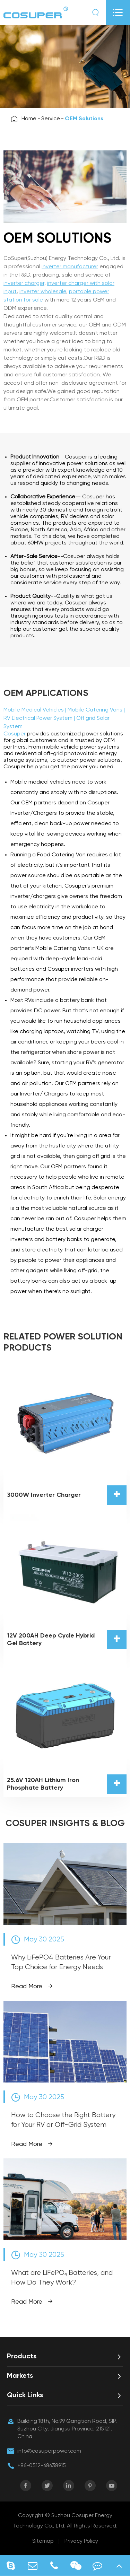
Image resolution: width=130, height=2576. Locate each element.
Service (50, 119)
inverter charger (23, 283)
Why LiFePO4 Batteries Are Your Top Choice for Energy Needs (61, 1962)
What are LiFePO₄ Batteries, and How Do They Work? (62, 2277)
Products (21, 2356)
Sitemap (43, 2541)
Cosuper (14, 734)
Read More (32, 1986)
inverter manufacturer (70, 267)
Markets (20, 2376)
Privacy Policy (81, 2541)
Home (28, 119)
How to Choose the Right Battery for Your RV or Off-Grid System (63, 2120)
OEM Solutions (84, 119)
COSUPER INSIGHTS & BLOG (65, 1823)
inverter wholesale (42, 292)
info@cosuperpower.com (49, 2451)
